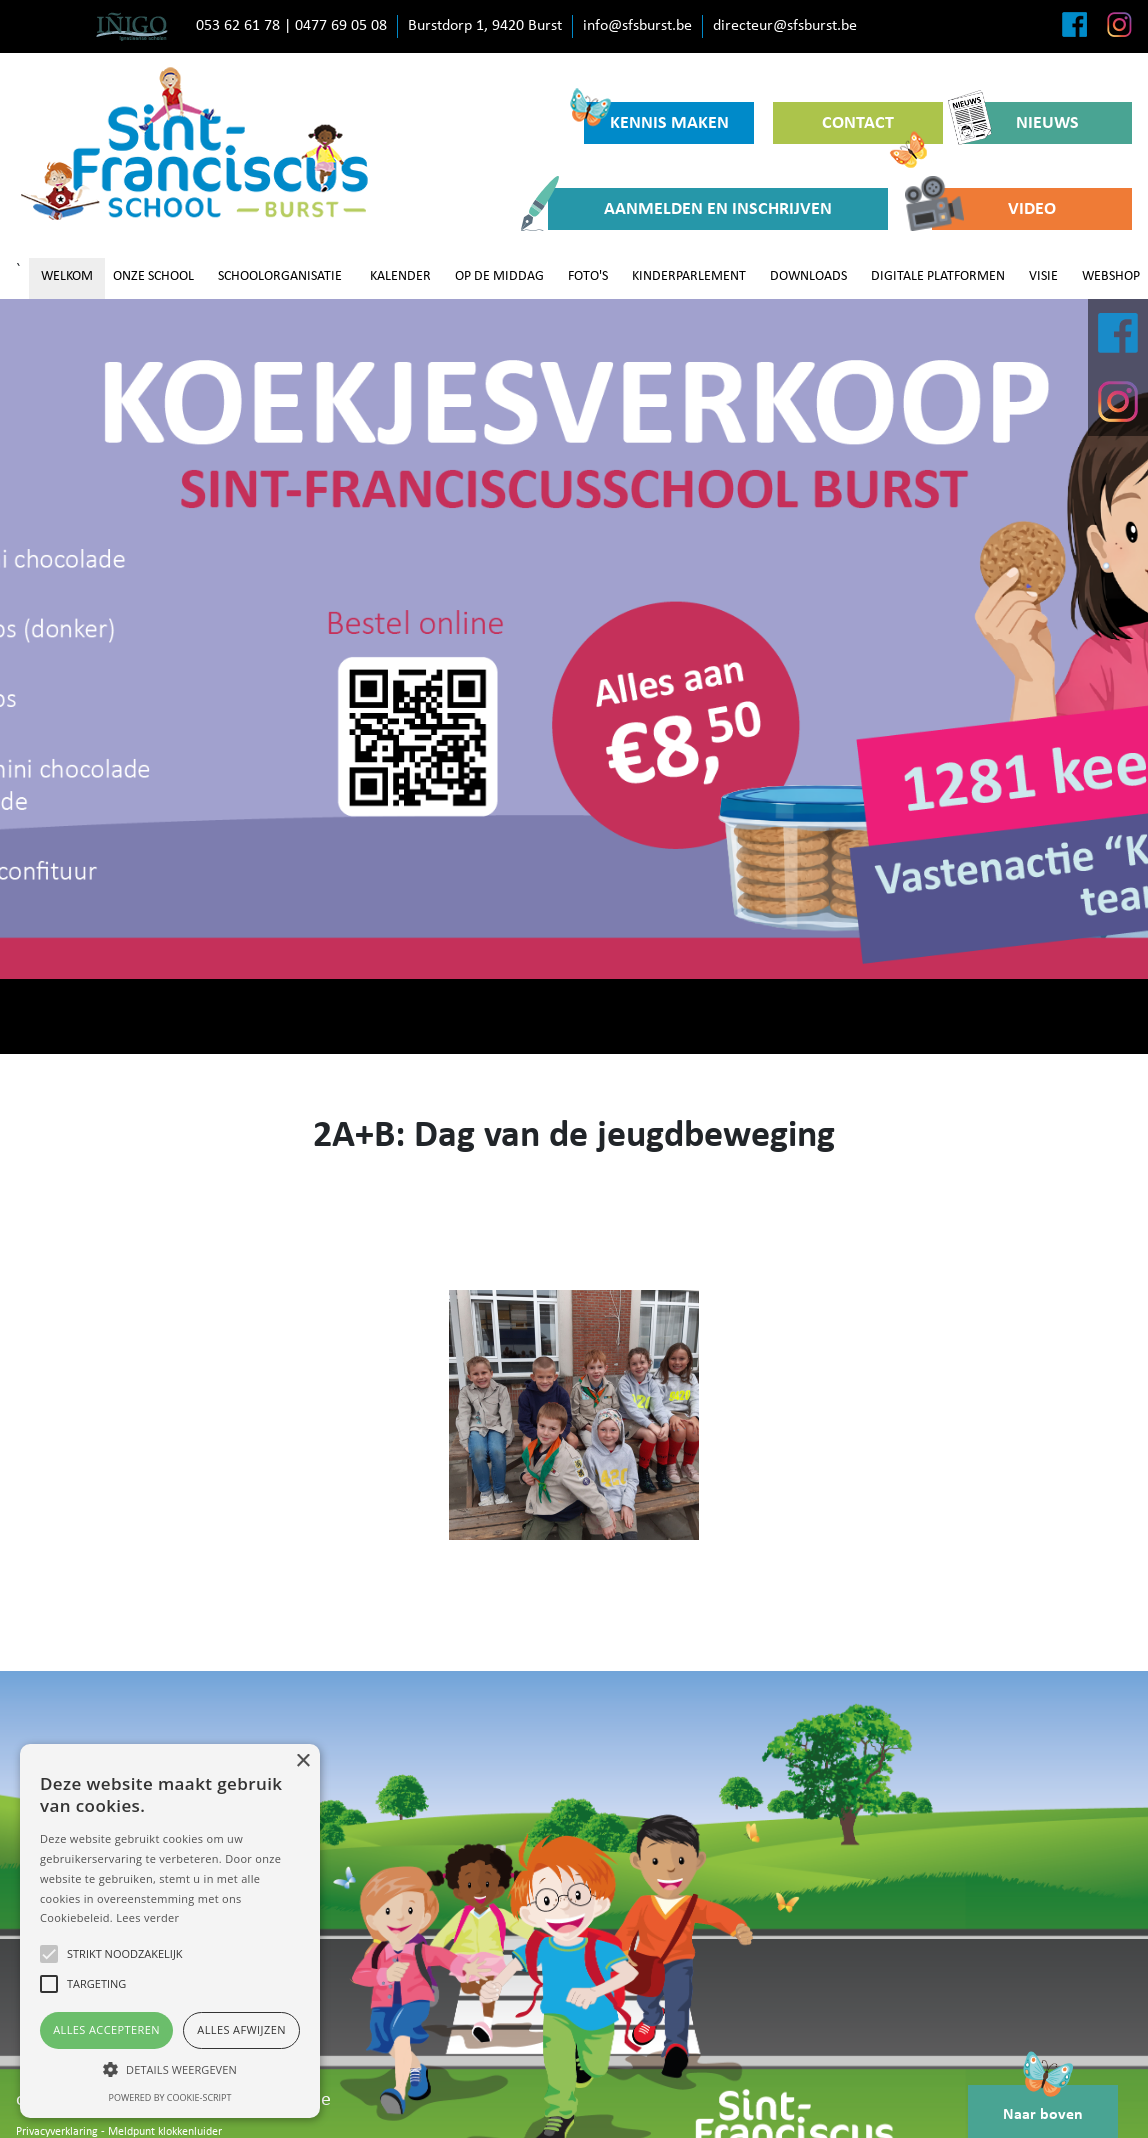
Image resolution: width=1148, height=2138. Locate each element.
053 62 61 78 (238, 26)
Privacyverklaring (57, 2132)
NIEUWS (1020, 123)
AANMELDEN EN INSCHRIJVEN (690, 209)
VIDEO (994, 209)
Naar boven (1043, 2104)
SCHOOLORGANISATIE (280, 276)
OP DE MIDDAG (499, 276)
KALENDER (400, 276)
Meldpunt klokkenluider (165, 2132)
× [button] (302, 1761)
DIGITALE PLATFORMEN (938, 276)
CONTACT (874, 129)
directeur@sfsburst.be (785, 26)
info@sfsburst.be (637, 26)
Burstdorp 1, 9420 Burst (485, 26)
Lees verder (147, 1917)
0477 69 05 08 (341, 26)
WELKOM (67, 276)
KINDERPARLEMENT (689, 276)
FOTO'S (588, 276)
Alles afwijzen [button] (241, 2029)
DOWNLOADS (808, 276)
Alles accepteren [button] (106, 2029)
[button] (170, 2069)
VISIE (1043, 276)
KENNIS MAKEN (656, 117)
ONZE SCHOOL (153, 276)
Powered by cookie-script (170, 2097)
